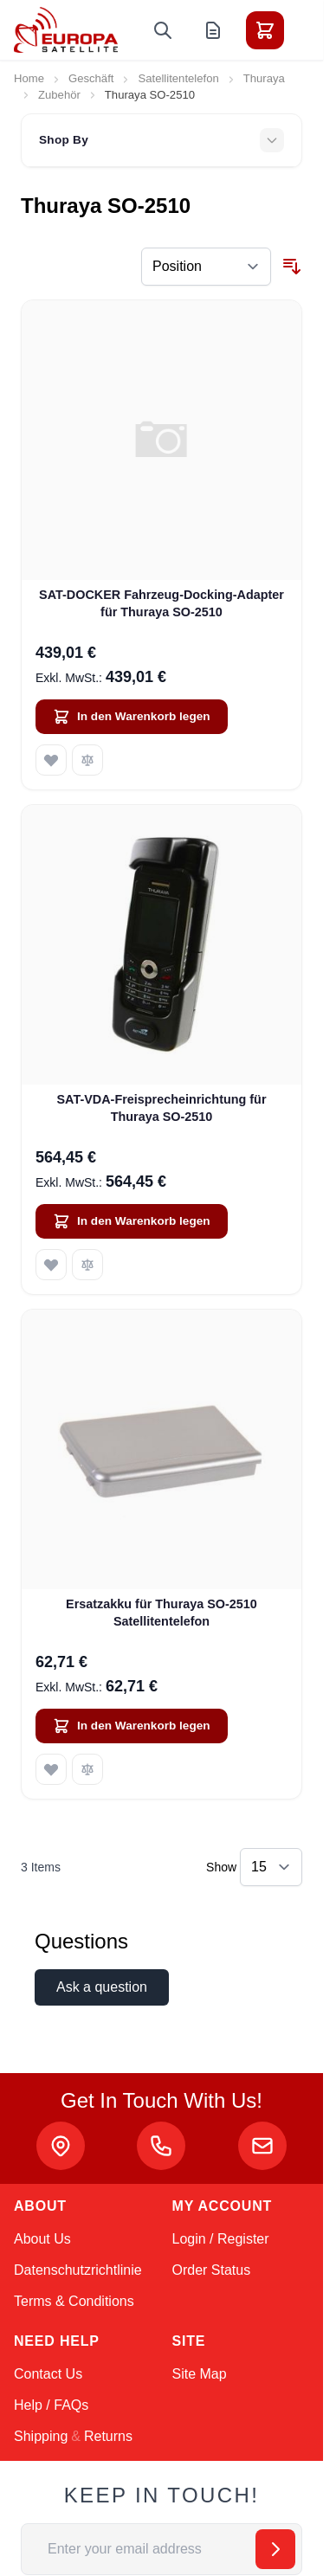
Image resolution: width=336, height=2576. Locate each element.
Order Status (211, 2270)
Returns (108, 2436)
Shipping (41, 2436)
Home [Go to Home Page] (29, 78)
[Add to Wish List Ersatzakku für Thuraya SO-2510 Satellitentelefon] (51, 1769)
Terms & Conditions (74, 2301)
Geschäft (90, 78)
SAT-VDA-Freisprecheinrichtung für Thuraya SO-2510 (162, 1107)
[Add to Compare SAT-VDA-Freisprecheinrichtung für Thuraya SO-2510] (87, 1264)
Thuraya (264, 78)
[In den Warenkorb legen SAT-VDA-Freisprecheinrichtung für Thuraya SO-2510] (132, 1221)
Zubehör (59, 94)
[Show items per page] (271, 1867)
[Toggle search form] (162, 30)
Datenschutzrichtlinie (78, 2270)
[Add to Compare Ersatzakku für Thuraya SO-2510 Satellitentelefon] (87, 1769)
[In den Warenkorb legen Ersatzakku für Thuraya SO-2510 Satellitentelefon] (132, 1726)
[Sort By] (206, 267)
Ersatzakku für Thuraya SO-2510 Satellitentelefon (161, 1612)
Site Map (199, 2374)
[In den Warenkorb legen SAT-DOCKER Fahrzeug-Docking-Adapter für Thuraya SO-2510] (132, 716)
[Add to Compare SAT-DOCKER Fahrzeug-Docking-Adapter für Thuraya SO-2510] (87, 760)
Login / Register (220, 2238)
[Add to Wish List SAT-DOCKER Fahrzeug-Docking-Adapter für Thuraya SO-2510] (51, 760)
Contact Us (48, 2374)
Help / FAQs (51, 2405)
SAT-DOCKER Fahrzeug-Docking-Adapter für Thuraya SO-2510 (161, 603)
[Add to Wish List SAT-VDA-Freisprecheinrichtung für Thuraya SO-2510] (51, 1264)
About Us (42, 2238)
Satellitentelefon (178, 78)
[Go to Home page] (66, 30)
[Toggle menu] (313, 30)
